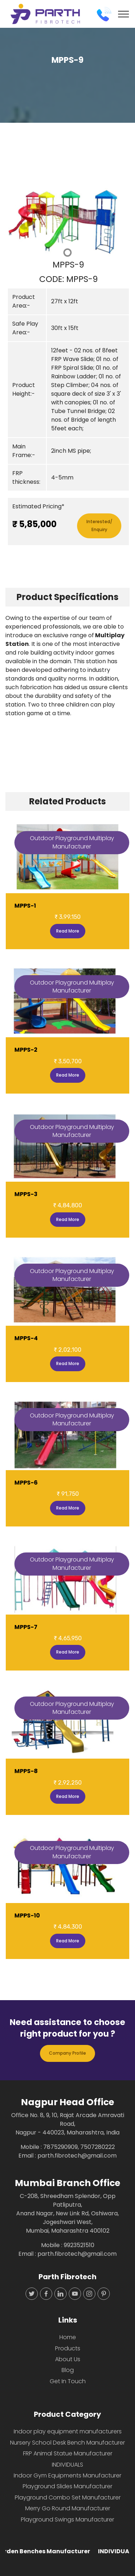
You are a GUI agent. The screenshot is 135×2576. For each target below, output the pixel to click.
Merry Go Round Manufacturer (67, 2508)
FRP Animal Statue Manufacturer (67, 2453)
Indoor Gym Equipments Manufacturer (67, 2475)
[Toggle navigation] (123, 14)
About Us (67, 2359)
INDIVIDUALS (67, 2464)
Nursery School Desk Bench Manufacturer (67, 2442)
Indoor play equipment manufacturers (68, 2431)
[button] (14, 223)
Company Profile (67, 2053)
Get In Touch (68, 2381)
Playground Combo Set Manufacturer (68, 2497)
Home (67, 2337)
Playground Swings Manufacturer (67, 2519)
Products (67, 2348)
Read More (67, 931)
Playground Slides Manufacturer (67, 2486)
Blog (68, 2370)
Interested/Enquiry (99, 525)
